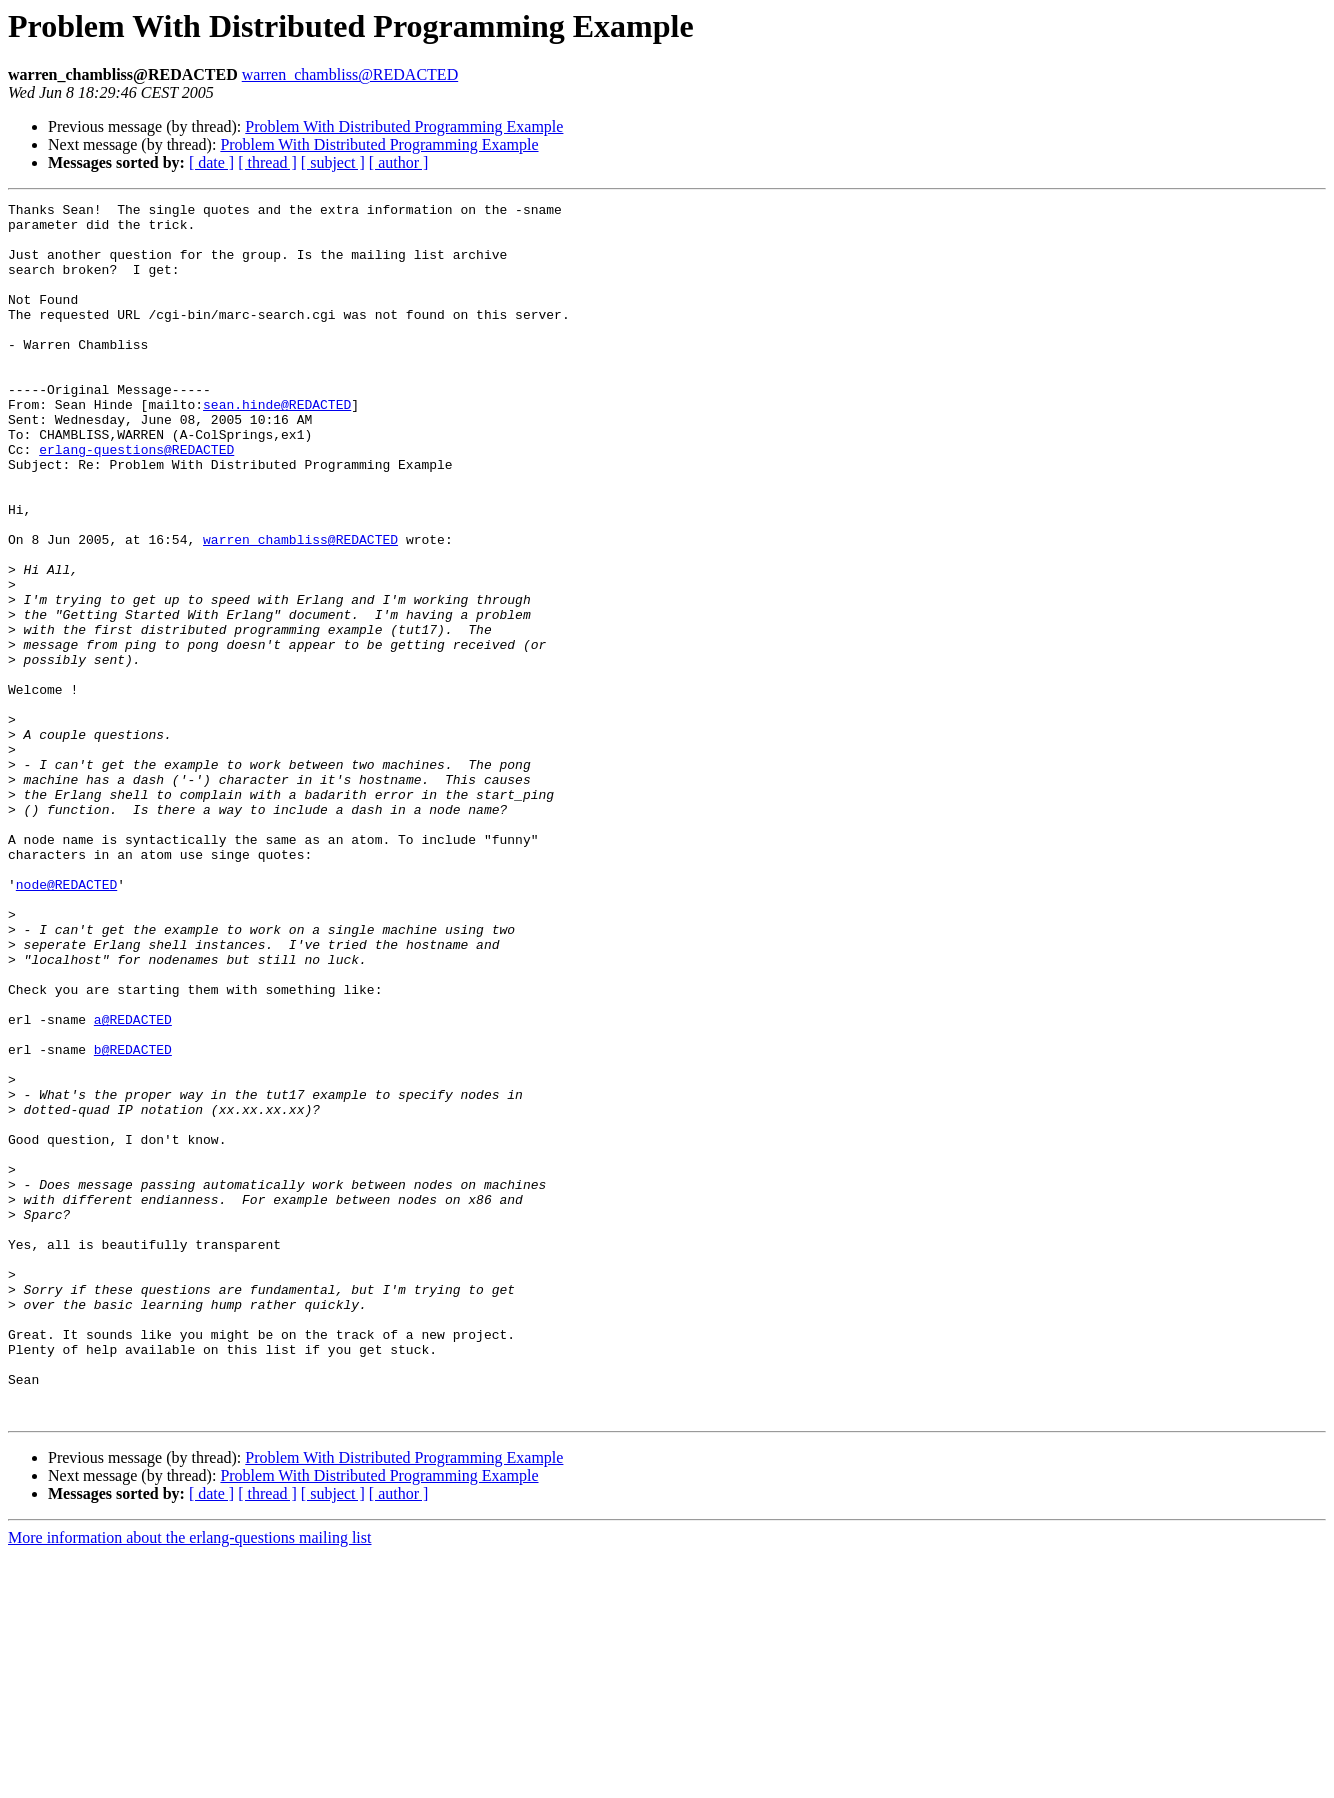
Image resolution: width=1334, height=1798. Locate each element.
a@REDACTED (133, 1184)
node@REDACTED (66, 1022)
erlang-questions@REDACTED (136, 500)
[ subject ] (333, 162)
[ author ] (399, 162)
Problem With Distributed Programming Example (404, 126)
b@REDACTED (133, 1220)
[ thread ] (267, 162)
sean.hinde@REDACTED (277, 446)
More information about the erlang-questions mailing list (189, 1780)
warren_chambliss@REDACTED (350, 74)
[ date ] (211, 162)
